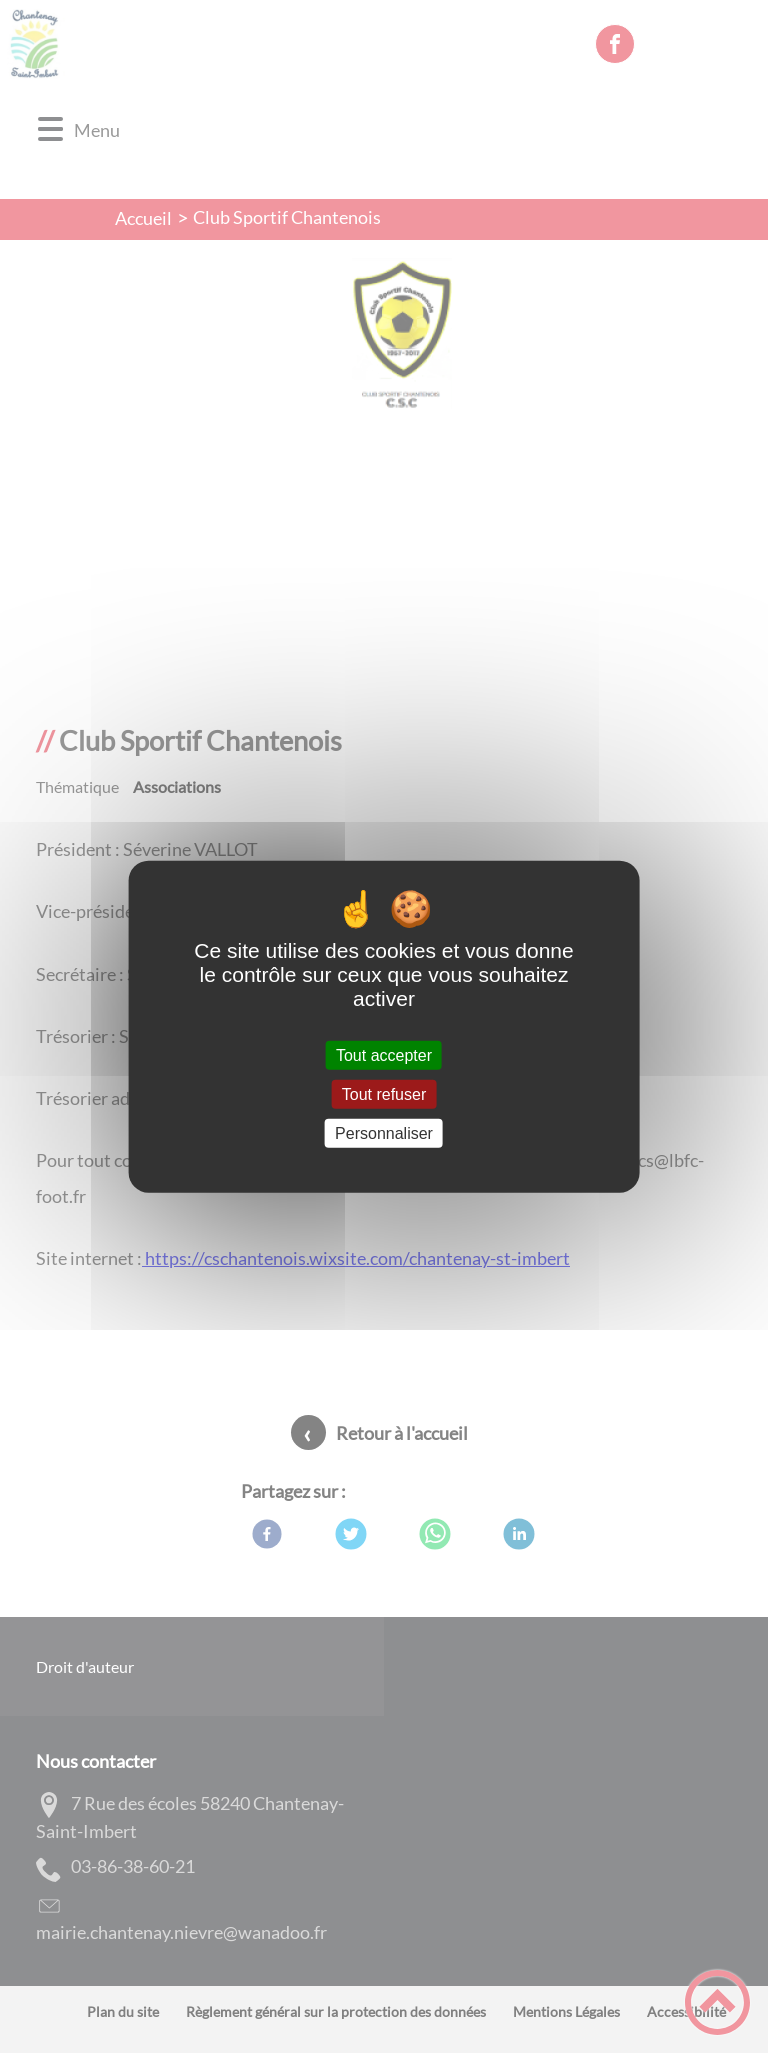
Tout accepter (384, 1054)
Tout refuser (384, 1093)
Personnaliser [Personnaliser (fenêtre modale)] (384, 1133)
